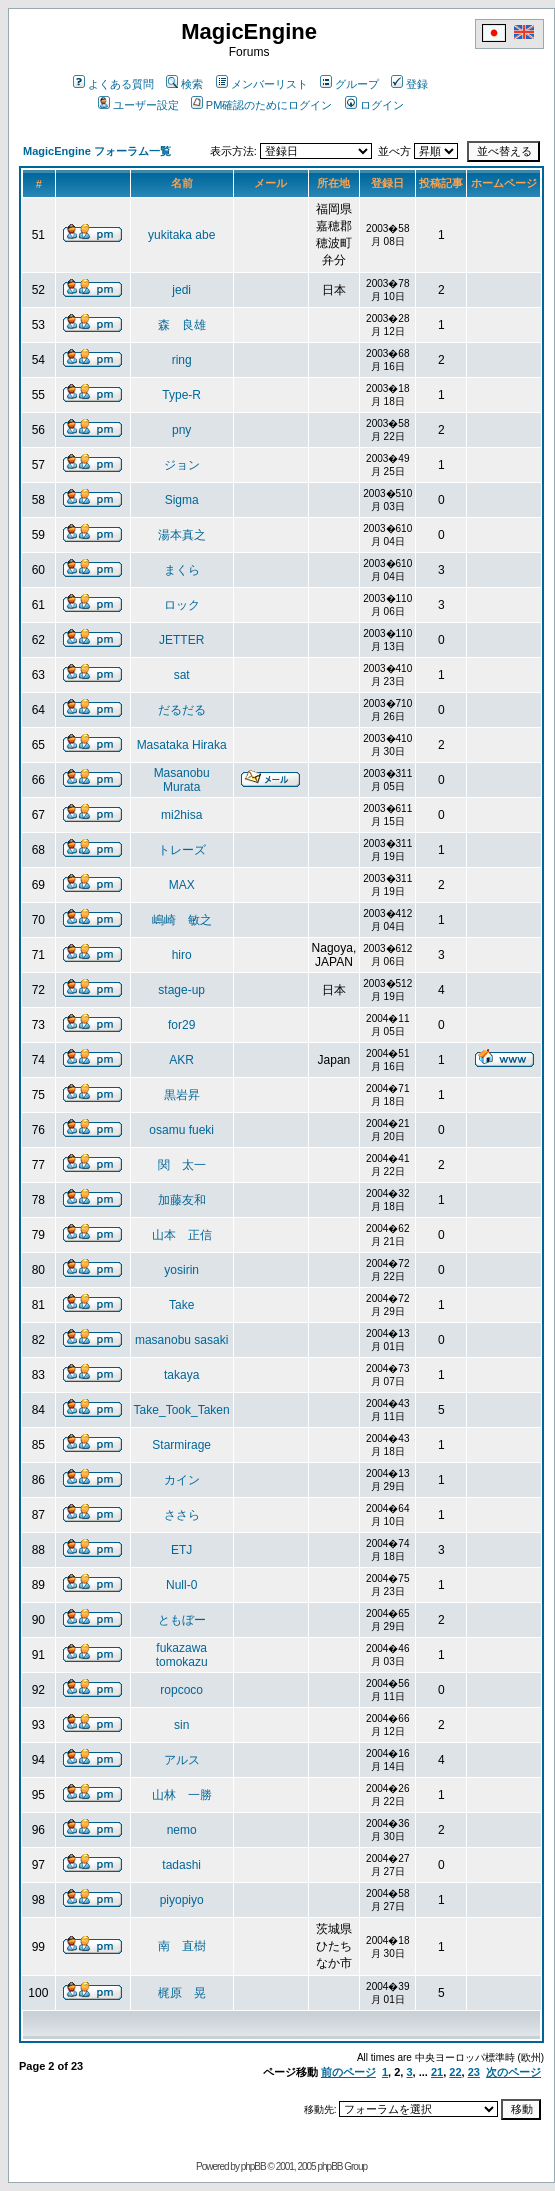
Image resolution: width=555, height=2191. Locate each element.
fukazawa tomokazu (182, 1655)
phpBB (253, 2166)
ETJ (181, 1550)
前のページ (348, 2072)
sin (181, 1725)
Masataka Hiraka (182, 745)
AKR (181, 1060)
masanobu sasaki (181, 1340)
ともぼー (182, 1620)
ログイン (374, 105)
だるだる (182, 710)
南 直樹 (182, 1946)
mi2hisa (181, 815)
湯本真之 (182, 535)
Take (181, 1305)
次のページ (513, 2072)
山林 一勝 (182, 1795)
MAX (182, 885)
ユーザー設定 (138, 105)
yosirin (181, 1270)
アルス (182, 1760)
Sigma (182, 500)
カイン (182, 1480)
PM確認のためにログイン (262, 105)
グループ (349, 84)
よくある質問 (113, 84)
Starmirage (181, 1445)
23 (474, 2072)
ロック (182, 605)
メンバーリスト (262, 84)
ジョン (182, 465)
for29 (181, 1025)
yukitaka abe (181, 235)
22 (455, 2072)
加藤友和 (182, 1200)
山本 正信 (182, 1235)
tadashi (181, 1865)
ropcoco (181, 1690)
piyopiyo (182, 1900)
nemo (182, 1830)
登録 (409, 84)
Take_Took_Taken (182, 1410)
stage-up (181, 990)
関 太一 (182, 1165)
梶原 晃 (182, 1993)
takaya (181, 1375)
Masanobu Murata (182, 780)
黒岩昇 (182, 1095)
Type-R (181, 395)
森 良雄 (182, 325)
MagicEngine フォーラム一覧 (97, 151)
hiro (182, 955)
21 (437, 2072)
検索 (184, 84)
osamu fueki (181, 1130)
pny (181, 430)
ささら (182, 1515)
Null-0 (181, 1585)
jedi (181, 290)
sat (182, 675)
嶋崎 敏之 (182, 920)
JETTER (181, 640)
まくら (182, 570)
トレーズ (182, 850)
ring (182, 360)
